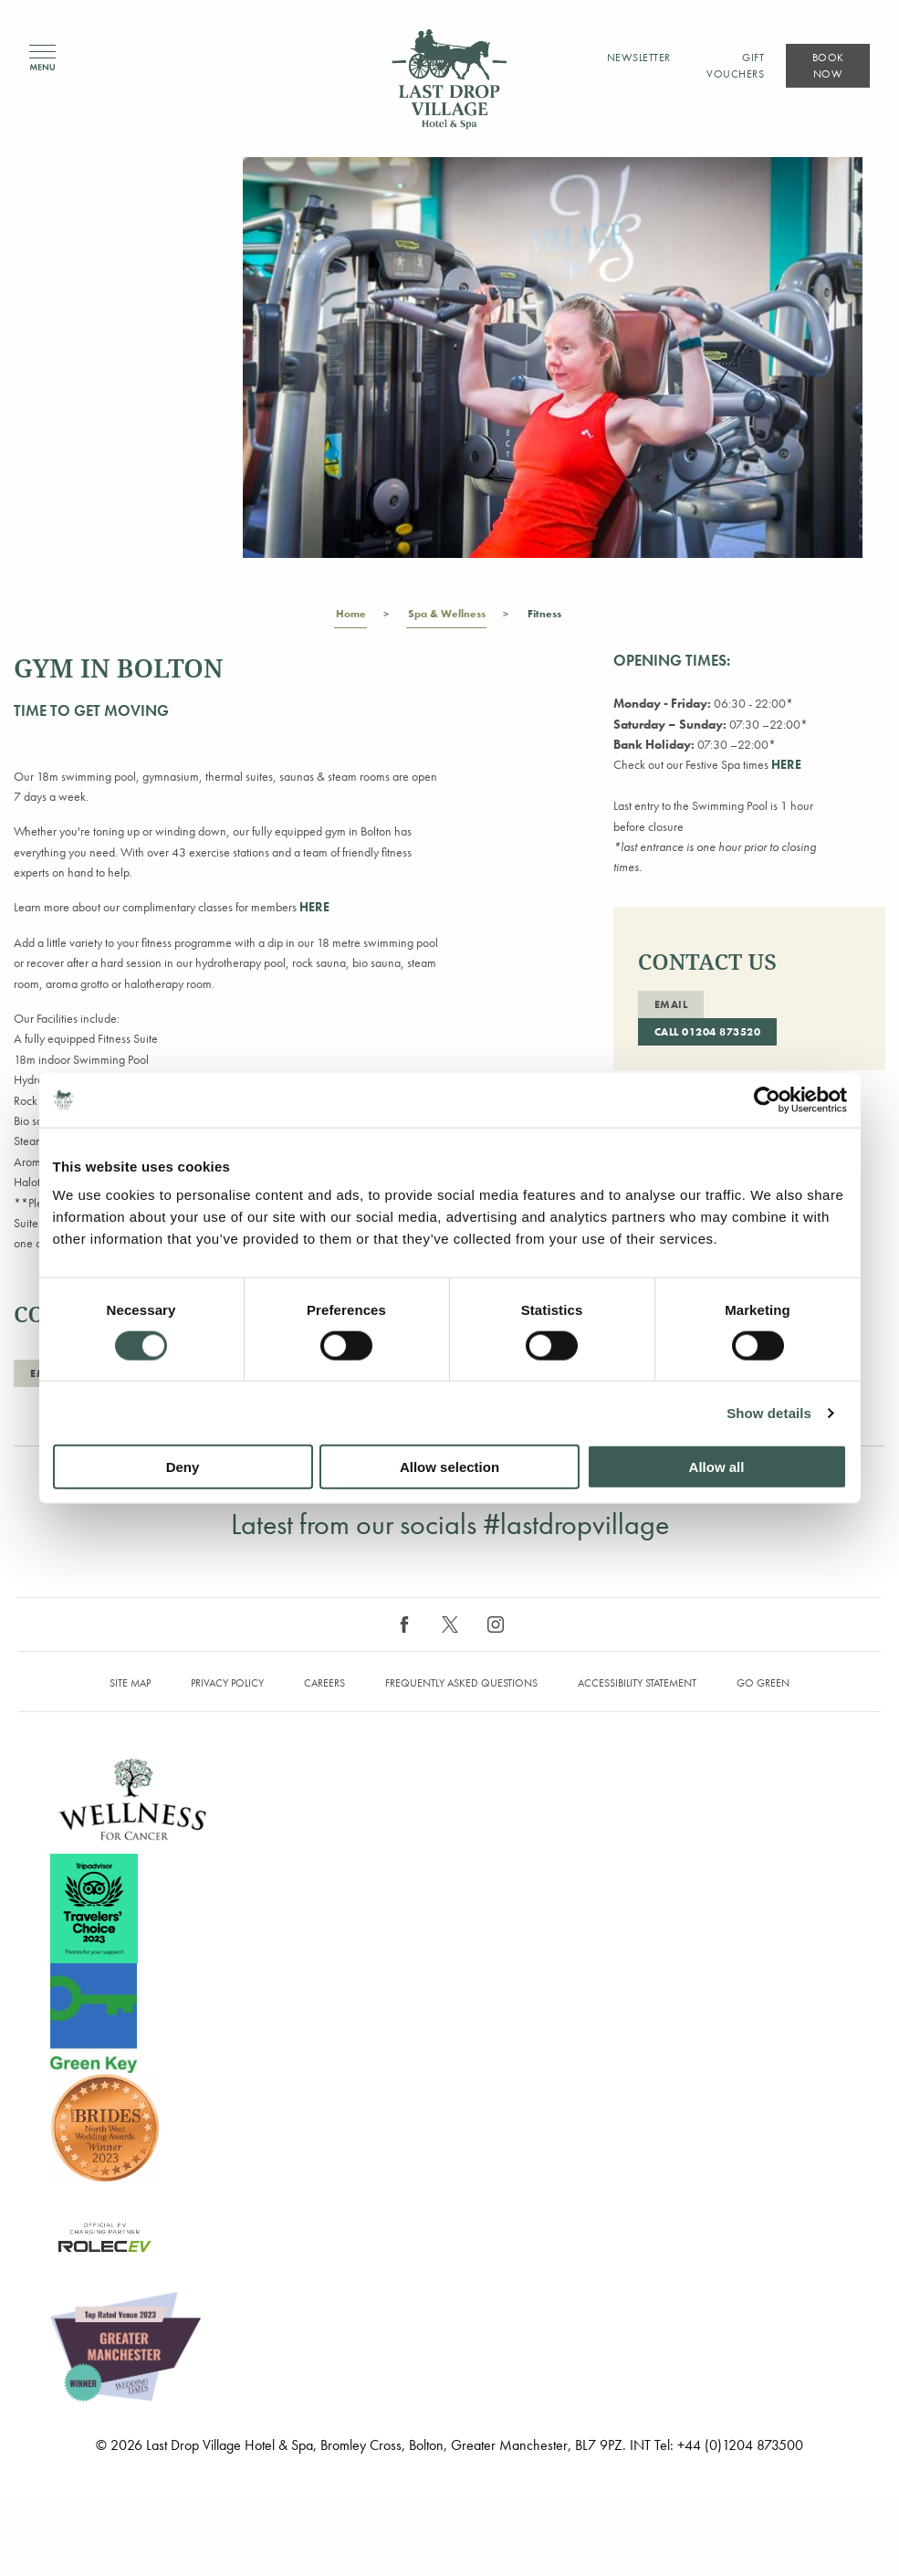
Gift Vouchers (735, 65)
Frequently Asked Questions (461, 1683)
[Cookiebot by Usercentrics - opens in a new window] (767, 1099)
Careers (324, 1683)
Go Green (763, 1683)
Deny (183, 1467)
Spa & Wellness (446, 617)
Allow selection (449, 1467)
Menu (42, 58)
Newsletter (639, 57)
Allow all (717, 1467)
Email (671, 1004)
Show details (769, 1412)
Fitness (544, 617)
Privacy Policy (227, 1683)
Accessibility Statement (637, 1683)
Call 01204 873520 (707, 1032)
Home (350, 617)
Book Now (828, 65)
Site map (130, 1683)
